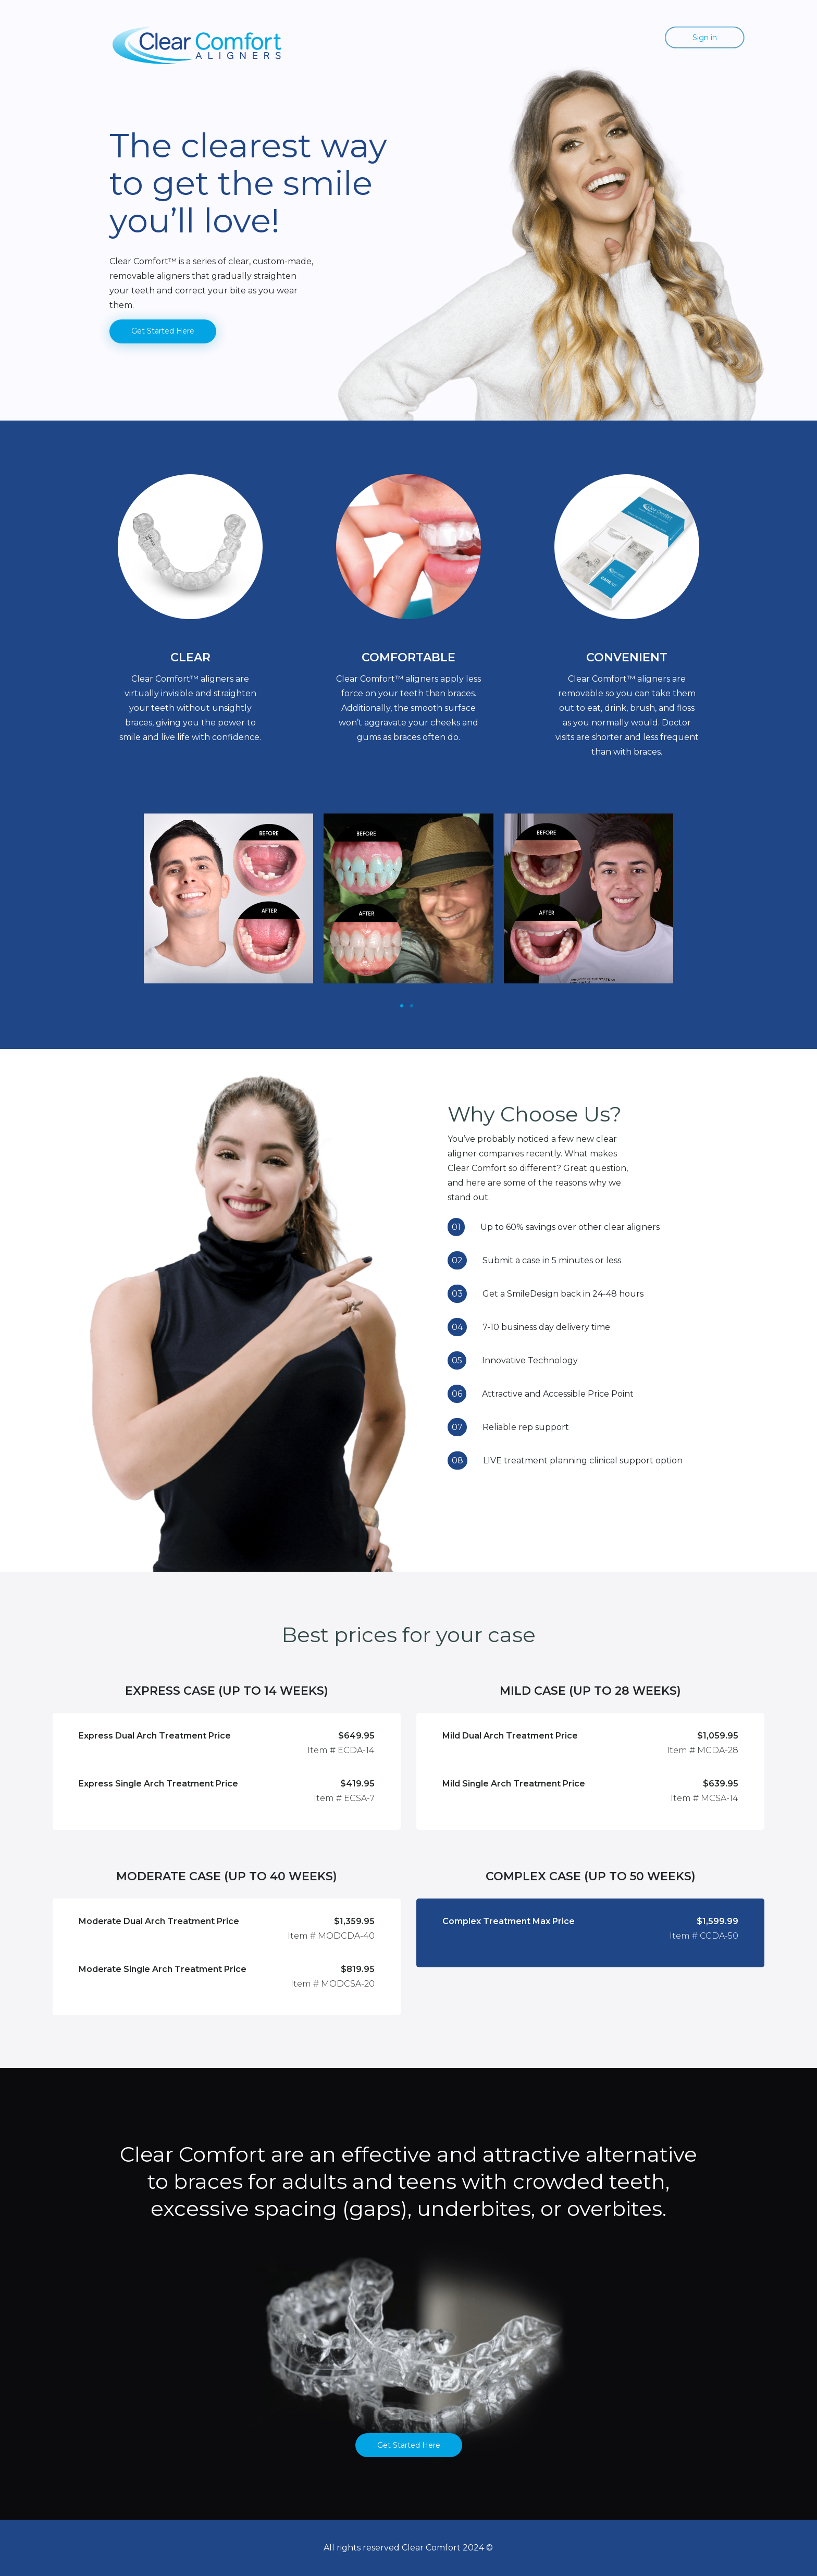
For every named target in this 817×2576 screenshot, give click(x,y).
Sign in (704, 37)
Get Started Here (162, 331)
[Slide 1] (401, 1005)
